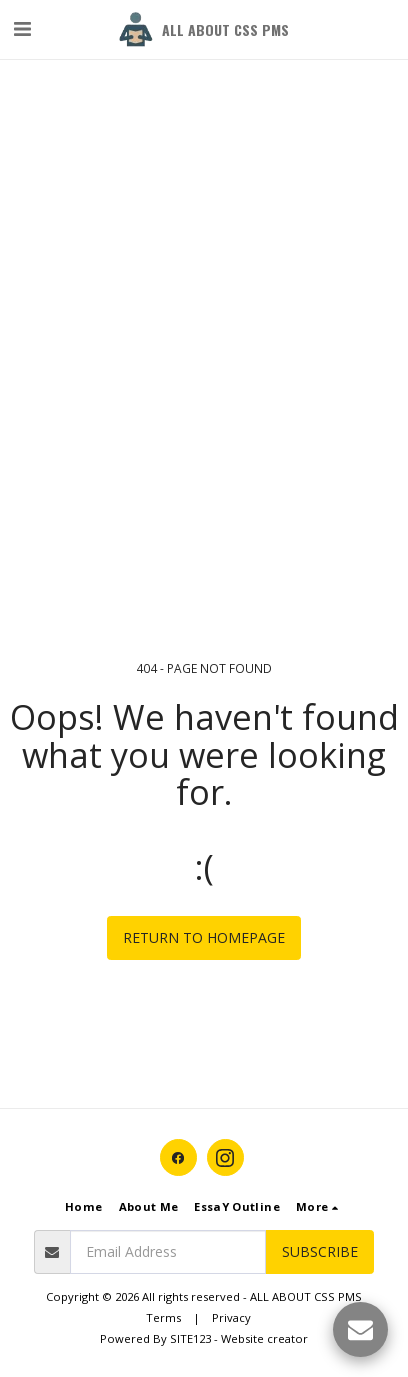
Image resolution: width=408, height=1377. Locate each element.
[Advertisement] (204, 204)
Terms (163, 1317)
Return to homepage (204, 937)
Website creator (264, 1338)
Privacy (231, 1317)
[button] (22, 28)
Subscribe (320, 1251)
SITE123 (190, 1338)
